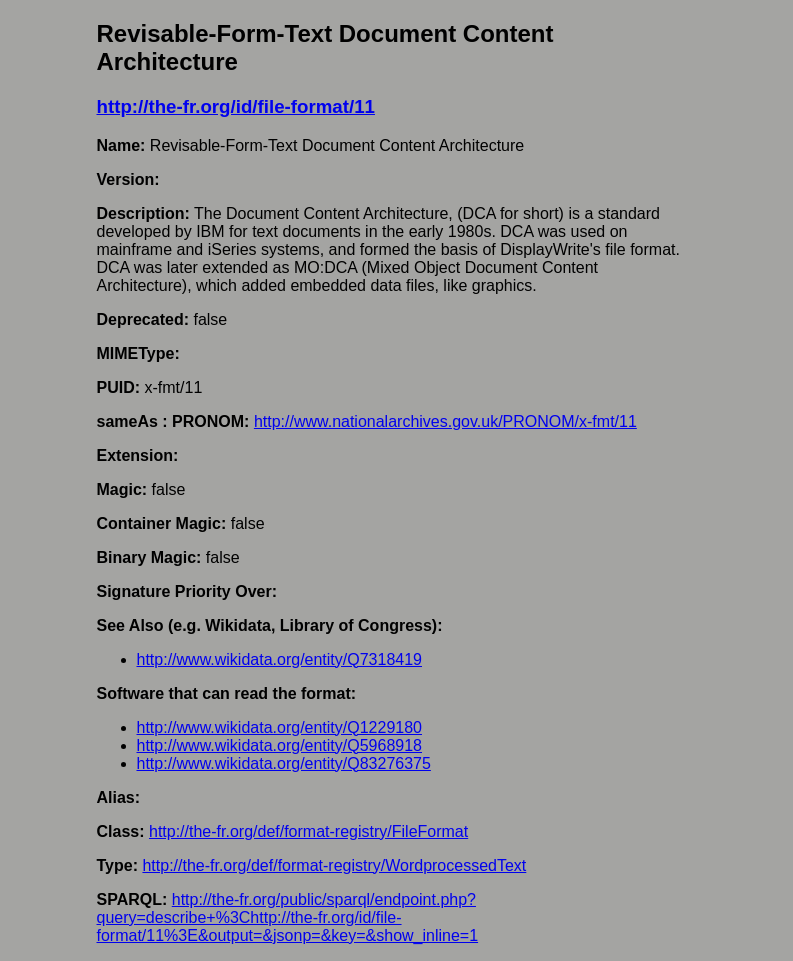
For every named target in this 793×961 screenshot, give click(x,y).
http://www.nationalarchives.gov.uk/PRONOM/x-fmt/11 (445, 421)
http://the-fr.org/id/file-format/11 (236, 106)
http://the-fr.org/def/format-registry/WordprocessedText (334, 865)
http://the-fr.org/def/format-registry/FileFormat (308, 831)
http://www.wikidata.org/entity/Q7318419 (280, 659)
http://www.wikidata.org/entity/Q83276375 (284, 763)
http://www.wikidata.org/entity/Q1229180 (280, 727)
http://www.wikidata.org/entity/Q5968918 (280, 745)
